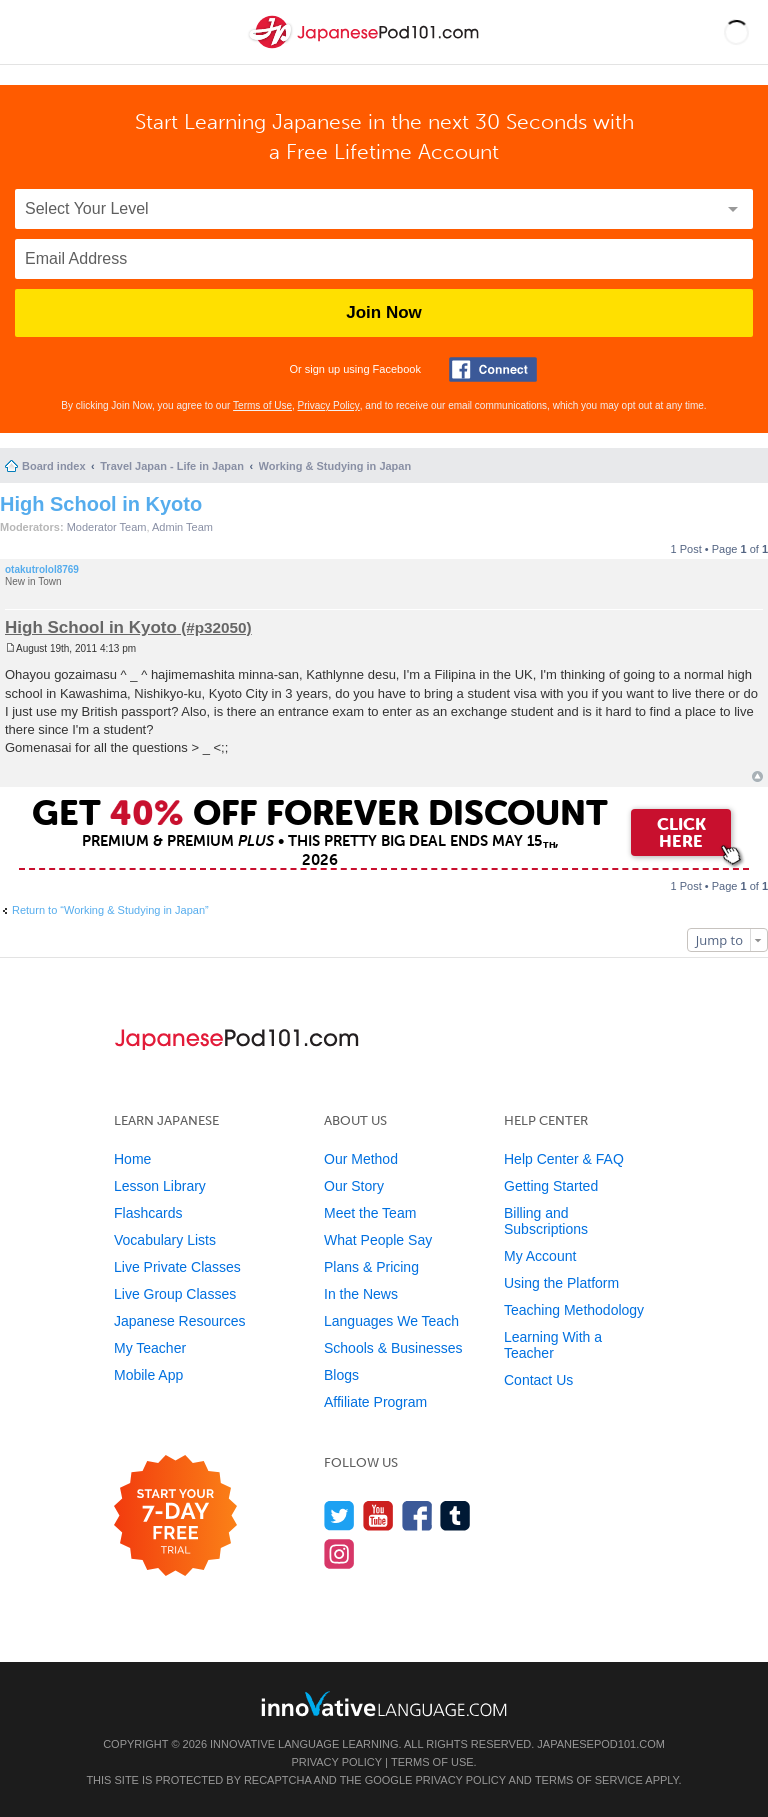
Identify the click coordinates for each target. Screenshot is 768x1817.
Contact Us (538, 1380)
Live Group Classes (175, 1294)
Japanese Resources (180, 1321)
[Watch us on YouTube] (378, 1515)
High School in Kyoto (101, 504)
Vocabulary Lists (165, 1240)
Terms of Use (262, 405)
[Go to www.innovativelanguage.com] (384, 1703)
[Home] (366, 48)
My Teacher (150, 1348)
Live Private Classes (177, 1267)
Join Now (384, 312)
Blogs (341, 1375)
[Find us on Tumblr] (455, 1515)
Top (757, 776)
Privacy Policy (329, 405)
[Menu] (32, 32)
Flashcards (148, 1213)
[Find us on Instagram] (339, 1553)
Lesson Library (160, 1186)
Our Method (361, 1159)
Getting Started (551, 1186)
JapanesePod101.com (601, 1744)
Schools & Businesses (393, 1348)
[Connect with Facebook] (493, 369)
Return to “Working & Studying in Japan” (110, 910)
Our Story (354, 1186)
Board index (54, 466)
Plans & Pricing (371, 1267)
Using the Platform (561, 1283)
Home (132, 1159)
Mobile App (148, 1375)
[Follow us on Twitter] (339, 1515)
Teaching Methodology (574, 1310)
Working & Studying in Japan (335, 466)
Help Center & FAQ (564, 1159)
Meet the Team (370, 1213)
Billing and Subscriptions (546, 1221)
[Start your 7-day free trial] (175, 1516)
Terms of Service (589, 1780)
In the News (361, 1294)
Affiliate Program (375, 1402)
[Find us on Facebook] (417, 1515)
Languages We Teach (391, 1321)
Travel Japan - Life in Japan (172, 466)
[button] (736, 32)
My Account (540, 1256)
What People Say (378, 1240)
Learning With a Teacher (553, 1345)
